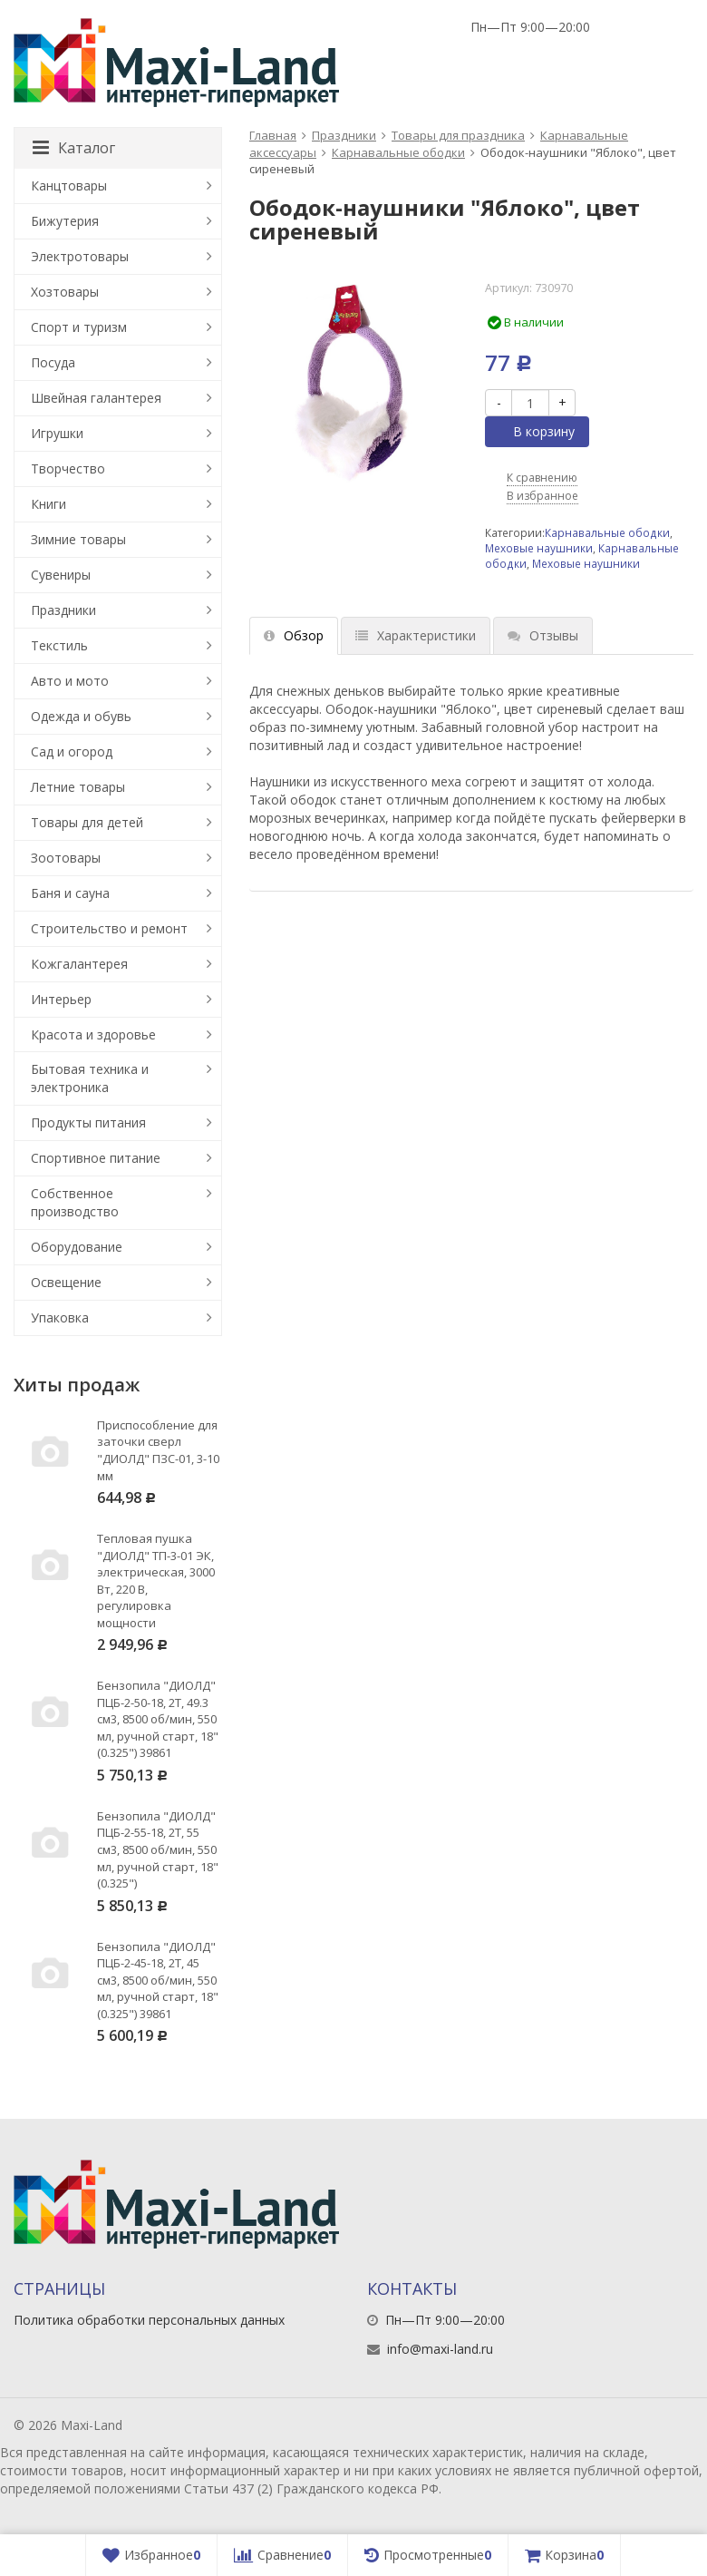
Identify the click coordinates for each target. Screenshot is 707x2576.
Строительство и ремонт (109, 928)
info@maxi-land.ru (440, 2348)
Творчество (68, 468)
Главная (272, 135)
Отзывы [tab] (543, 635)
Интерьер (61, 999)
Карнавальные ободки (398, 152)
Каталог (74, 148)
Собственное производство (75, 1202)
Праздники (344, 135)
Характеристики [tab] (415, 635)
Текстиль (59, 645)
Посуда (53, 362)
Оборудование (76, 1246)
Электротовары (80, 256)
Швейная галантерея (96, 397)
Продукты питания (88, 1122)
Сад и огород (71, 751)
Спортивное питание (95, 1157)
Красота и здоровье (93, 1034)
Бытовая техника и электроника (90, 1078)
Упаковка (60, 1317)
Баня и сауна (70, 893)
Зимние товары (78, 539)
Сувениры (61, 574)
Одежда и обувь (81, 716)
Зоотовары (66, 857)
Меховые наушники (539, 548)
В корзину (534, 431)
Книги (48, 503)
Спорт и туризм (79, 327)
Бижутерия (65, 220)
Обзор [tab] (294, 635)
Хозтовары (65, 291)
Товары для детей (87, 822)
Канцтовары (69, 185)
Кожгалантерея (79, 963)
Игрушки (57, 433)
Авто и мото (70, 680)
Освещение (66, 1282)
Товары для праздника (458, 135)
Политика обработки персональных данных (149, 2319)
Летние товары (78, 786)
